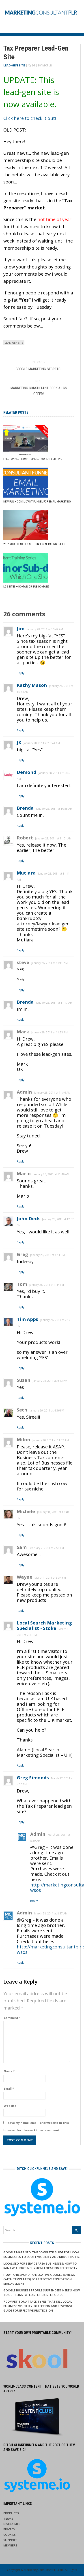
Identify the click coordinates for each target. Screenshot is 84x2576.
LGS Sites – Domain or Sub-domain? (26, 586)
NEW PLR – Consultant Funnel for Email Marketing (37, 501)
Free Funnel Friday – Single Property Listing (32, 458)
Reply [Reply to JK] (20, 760)
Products (11, 2513)
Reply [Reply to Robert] (20, 861)
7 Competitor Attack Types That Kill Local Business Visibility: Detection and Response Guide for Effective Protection (38, 2305)
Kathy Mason (32, 685)
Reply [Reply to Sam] (20, 1565)
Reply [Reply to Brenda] (20, 826)
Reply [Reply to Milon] (20, 1499)
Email (9, 2088)
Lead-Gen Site (14, 65)
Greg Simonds (33, 1778)
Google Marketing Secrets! (38, 369)
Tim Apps (27, 1319)
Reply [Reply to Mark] (20, 1080)
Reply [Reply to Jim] (20, 673)
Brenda (25, 808)
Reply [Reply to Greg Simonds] (20, 1822)
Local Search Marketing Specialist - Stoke (44, 1625)
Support (10, 2540)
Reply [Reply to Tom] (20, 1307)
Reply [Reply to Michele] (20, 1535)
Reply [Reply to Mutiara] (20, 950)
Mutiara (26, 873)
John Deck (28, 1219)
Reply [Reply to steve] (20, 990)
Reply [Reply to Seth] (20, 1427)
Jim (20, 629)
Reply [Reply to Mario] (20, 1206)
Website (10, 2106)
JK (19, 742)
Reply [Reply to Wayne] (20, 1611)
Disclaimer (11, 2524)
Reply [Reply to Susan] (20, 1398)
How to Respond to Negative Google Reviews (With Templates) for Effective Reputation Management (39, 2279)
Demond (26, 772)
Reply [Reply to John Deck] (20, 1242)
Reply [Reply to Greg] (20, 1272)
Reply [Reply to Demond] (20, 796)
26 (31, 65)
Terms (8, 2518)
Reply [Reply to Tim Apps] (20, 1368)
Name (9, 2071)
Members (10, 2545)
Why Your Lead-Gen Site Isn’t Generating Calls (34, 544)
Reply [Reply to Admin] (20, 1161)
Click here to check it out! (29, 118)
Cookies (9, 2535)
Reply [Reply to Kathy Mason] (20, 730)
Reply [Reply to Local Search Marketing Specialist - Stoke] (20, 1765)
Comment (12, 2018)
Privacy (9, 2529)
